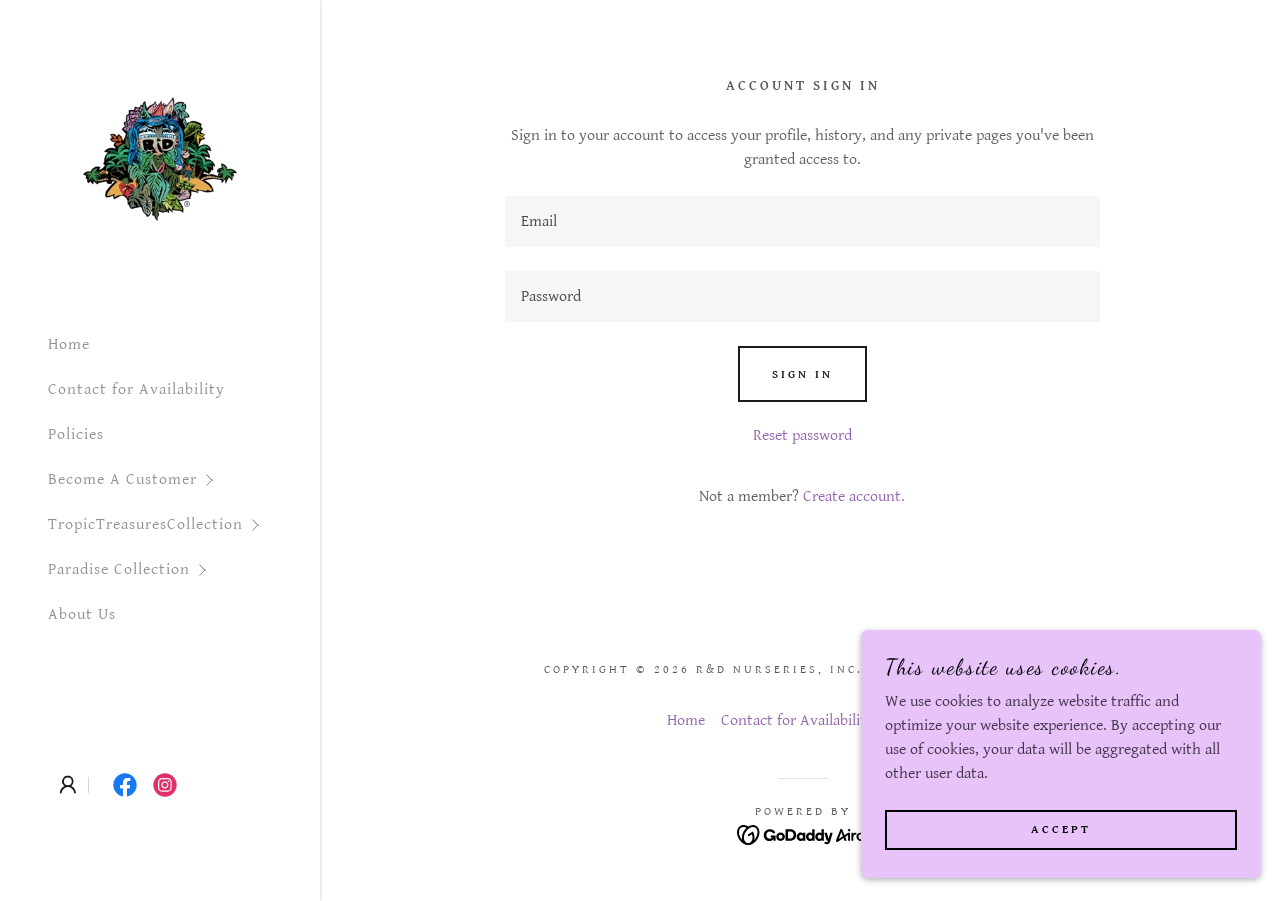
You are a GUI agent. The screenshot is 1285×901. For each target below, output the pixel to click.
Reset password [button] (802, 435)
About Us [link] (82, 614)
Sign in (802, 374)
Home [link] (69, 344)
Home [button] (686, 720)
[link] (160, 158)
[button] (184, 479)
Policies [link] (76, 434)
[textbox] (802, 221)
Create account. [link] (854, 496)
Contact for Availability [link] (136, 389)
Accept (1061, 829)
